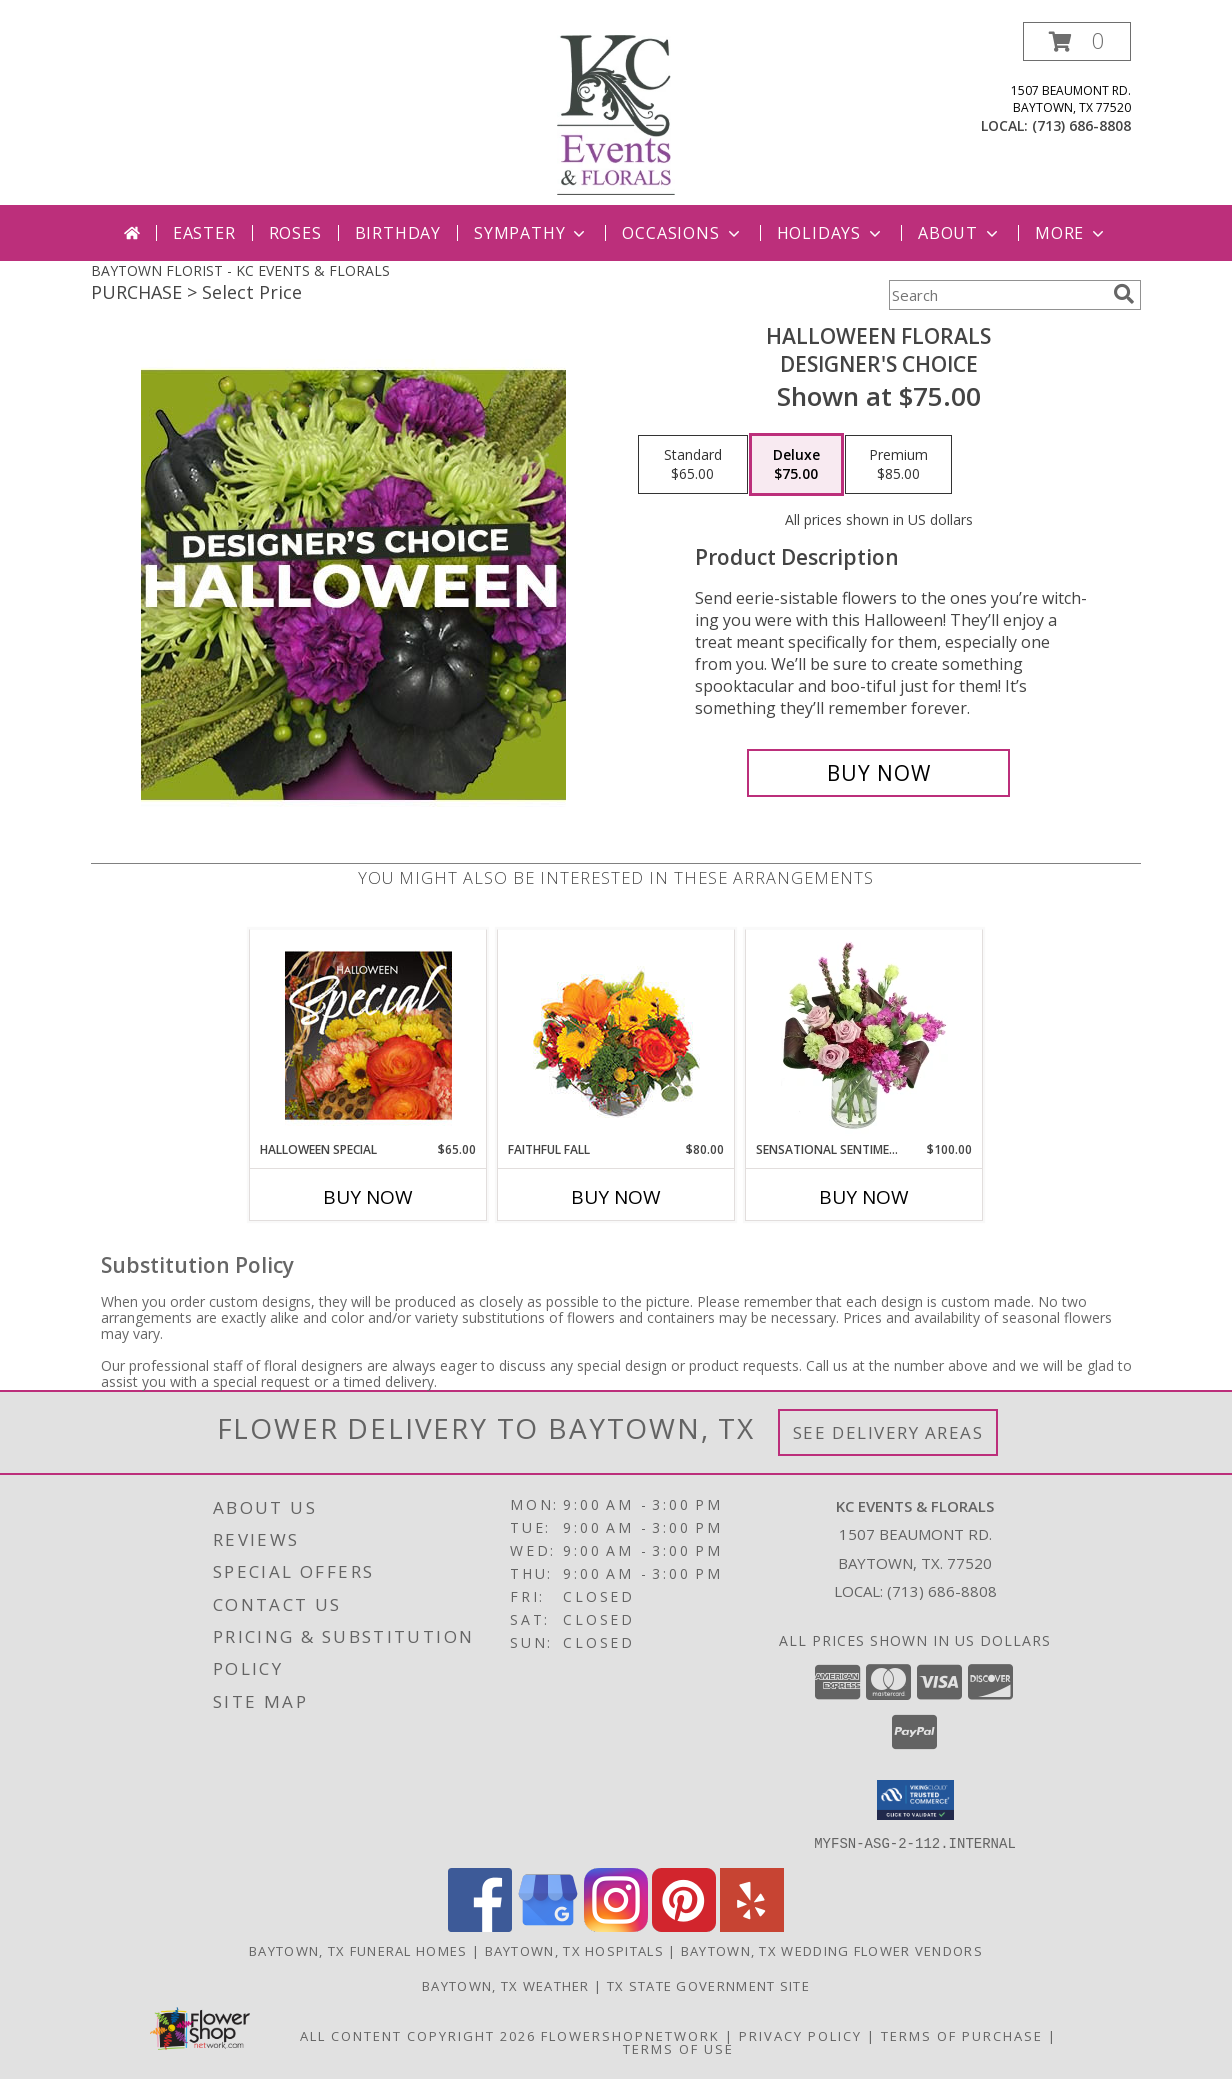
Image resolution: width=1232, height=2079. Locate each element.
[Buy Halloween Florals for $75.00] (878, 773)
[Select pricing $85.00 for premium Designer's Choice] (898, 465)
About (960, 233)
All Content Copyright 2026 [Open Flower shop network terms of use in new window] (418, 2035)
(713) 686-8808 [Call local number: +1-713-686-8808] (1081, 125)
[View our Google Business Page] (548, 1925)
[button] (1077, 41)
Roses (295, 233)
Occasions (682, 233)
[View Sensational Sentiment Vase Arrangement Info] (864, 1035)
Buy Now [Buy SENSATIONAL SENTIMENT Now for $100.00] (864, 1197)
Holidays (831, 233)
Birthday (398, 233)
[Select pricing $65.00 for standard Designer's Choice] (693, 465)
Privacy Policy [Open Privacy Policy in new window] (800, 2035)
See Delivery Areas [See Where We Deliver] (888, 1432)
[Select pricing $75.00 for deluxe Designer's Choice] (796, 465)
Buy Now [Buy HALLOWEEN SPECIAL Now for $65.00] (368, 1197)
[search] (1124, 294)
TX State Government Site (708, 1985)
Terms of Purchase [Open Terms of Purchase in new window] (962, 2035)
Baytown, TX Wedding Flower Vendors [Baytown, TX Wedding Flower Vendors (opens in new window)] (832, 1950)
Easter (204, 233)
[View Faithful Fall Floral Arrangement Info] (616, 1035)
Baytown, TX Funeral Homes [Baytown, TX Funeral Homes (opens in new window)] (358, 1950)
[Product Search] (997, 295)
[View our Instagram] (616, 1925)
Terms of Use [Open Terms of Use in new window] (678, 2048)
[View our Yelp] (752, 1925)
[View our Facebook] (480, 1925)
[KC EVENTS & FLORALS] (616, 113)
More (1071, 233)
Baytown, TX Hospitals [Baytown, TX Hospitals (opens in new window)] (574, 1950)
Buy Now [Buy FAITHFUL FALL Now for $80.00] (616, 1197)
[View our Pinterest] (684, 1925)
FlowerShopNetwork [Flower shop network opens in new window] (630, 2035)
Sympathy (531, 233)
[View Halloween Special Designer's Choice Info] (368, 1035)
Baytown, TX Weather (506, 1985)
